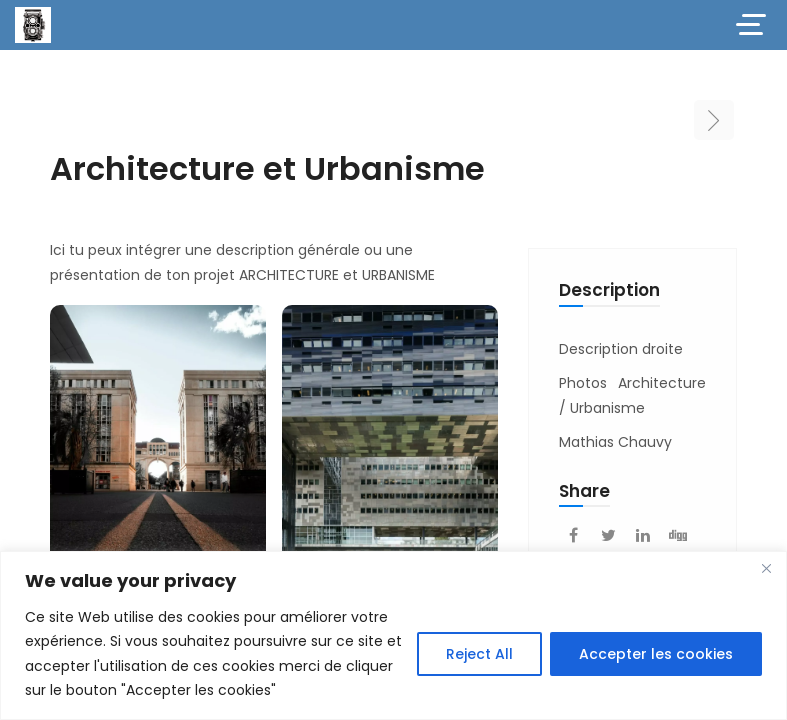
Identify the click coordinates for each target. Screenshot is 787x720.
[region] (393, 635)
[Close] (766, 568)
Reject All (479, 654)
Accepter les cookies (656, 654)
